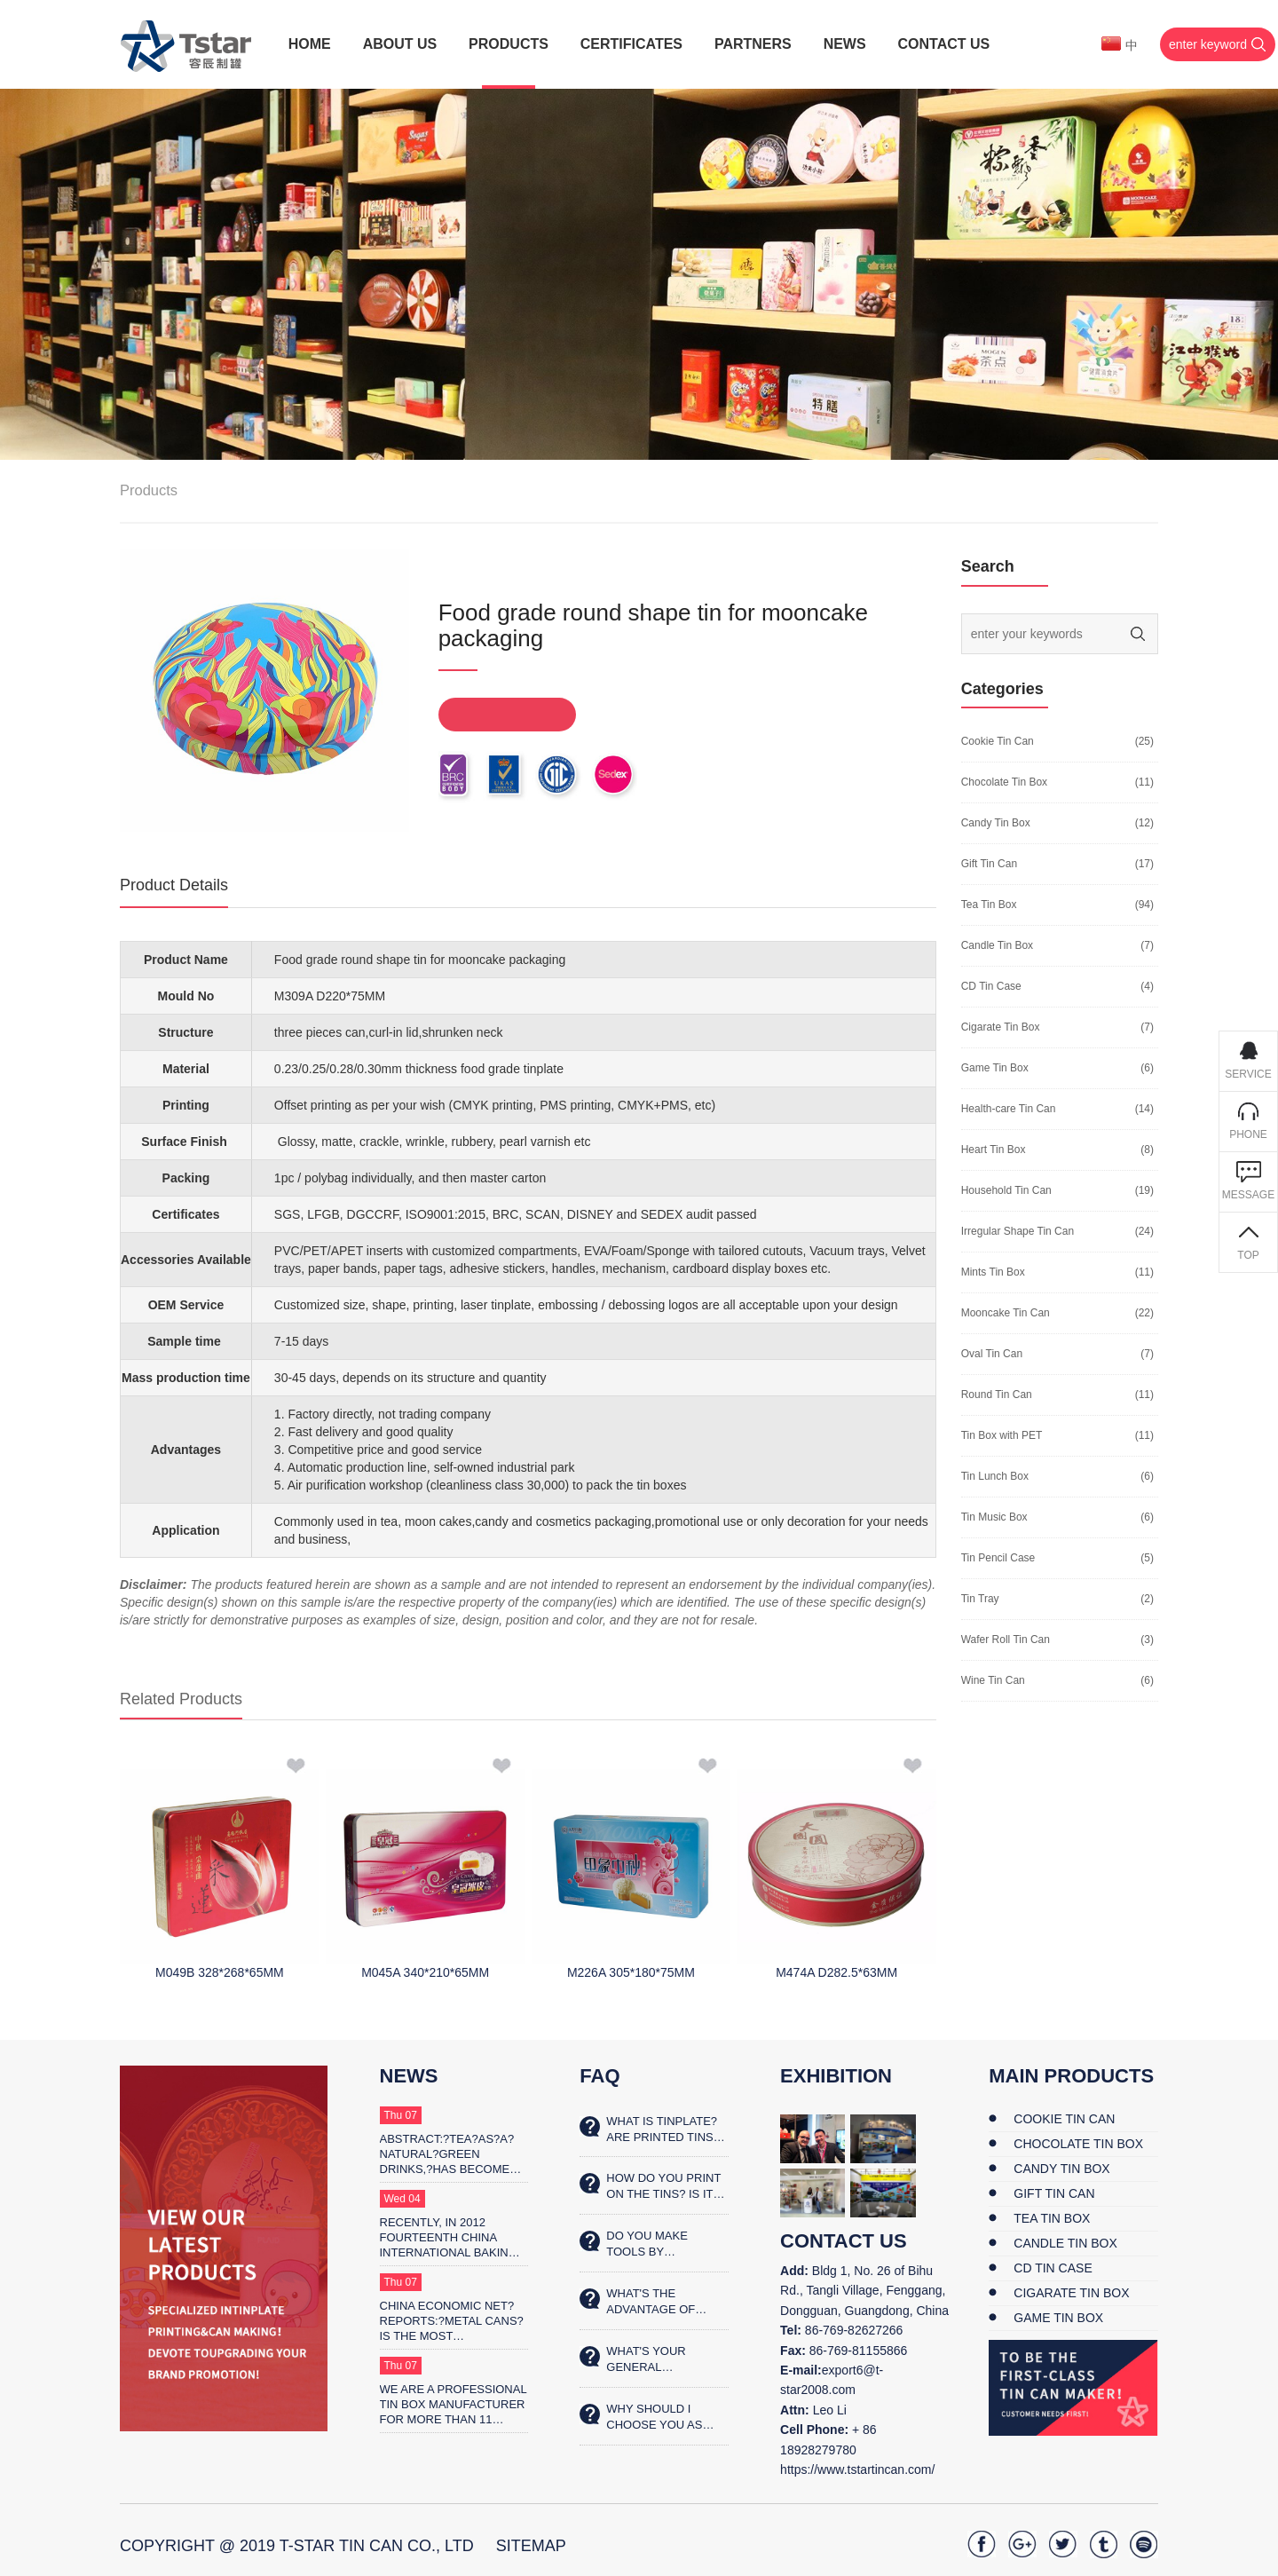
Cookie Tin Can (997, 741)
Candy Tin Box (995, 823)
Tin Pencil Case (998, 1558)
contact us (843, 2241)
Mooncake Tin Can (1005, 1313)
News (409, 2076)
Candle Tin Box (997, 945)
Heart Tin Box (993, 1149)
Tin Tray (980, 1598)
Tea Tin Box (989, 904)
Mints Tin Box (993, 1272)
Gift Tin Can (989, 863)
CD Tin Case (991, 986)
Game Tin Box (995, 1068)
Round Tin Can (996, 1394)
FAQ (599, 2076)
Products (149, 490)
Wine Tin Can (993, 1680)
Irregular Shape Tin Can (1017, 1231)
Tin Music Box (994, 1517)
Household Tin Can (1006, 1190)
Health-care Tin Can (1008, 1108)
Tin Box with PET (1002, 1435)
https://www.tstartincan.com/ (857, 2469)
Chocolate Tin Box (1004, 782)
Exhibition (836, 2076)
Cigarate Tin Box (1000, 1027)
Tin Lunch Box (995, 1476)
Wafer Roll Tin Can (1005, 1639)
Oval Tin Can (991, 1353)
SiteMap (531, 2546)
